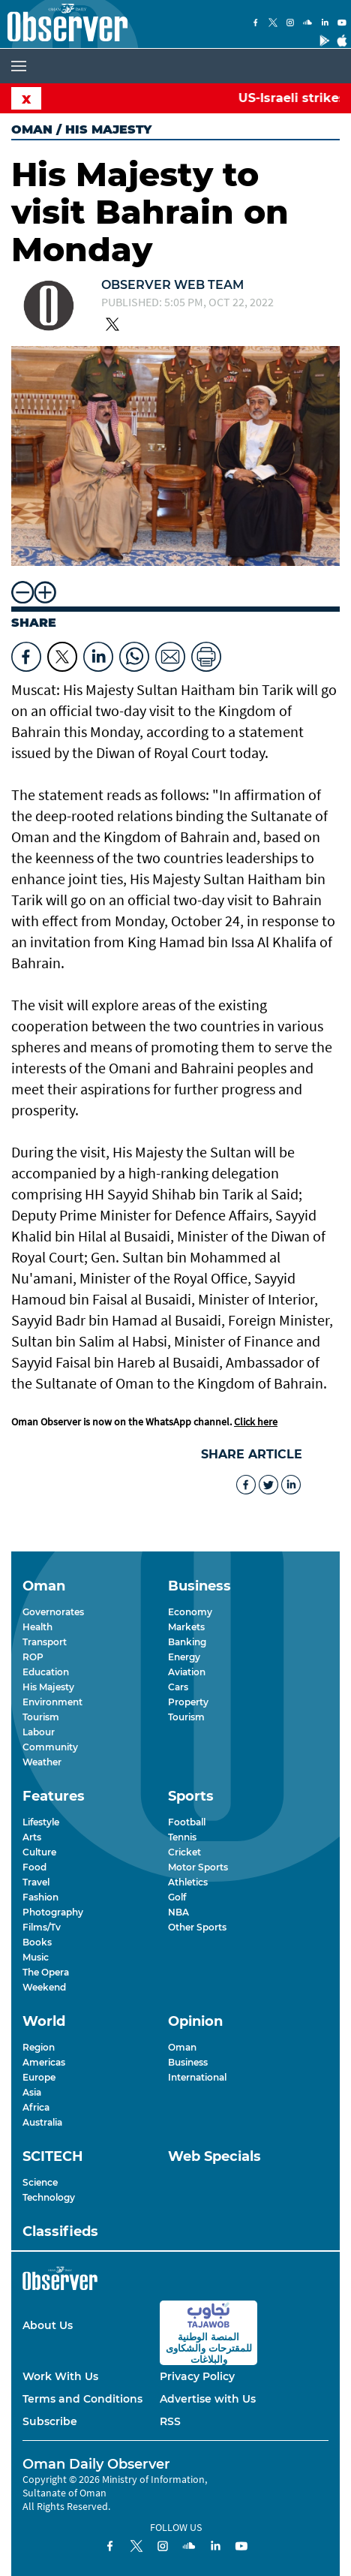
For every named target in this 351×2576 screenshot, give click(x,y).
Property (188, 1702)
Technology (48, 2197)
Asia (31, 2092)
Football (187, 1822)
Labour (38, 1732)
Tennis (182, 1837)
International (197, 2077)
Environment (52, 1702)
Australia (42, 2122)
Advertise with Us (208, 2399)
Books (37, 1942)
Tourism (40, 1717)
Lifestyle (40, 1822)
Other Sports (197, 1927)
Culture (39, 1852)
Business (188, 2062)
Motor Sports (198, 1867)
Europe (39, 2077)
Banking (187, 1642)
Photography (52, 1912)
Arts (31, 1837)
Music (35, 1957)
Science (40, 2182)
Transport (44, 1642)
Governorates (53, 1612)
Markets (186, 1627)
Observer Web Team (172, 285)
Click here (256, 1421)
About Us (47, 2325)
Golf (177, 1897)
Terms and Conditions (82, 2399)
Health (37, 1627)
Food (34, 1867)
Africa (36, 2107)
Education (45, 1672)
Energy (184, 1657)
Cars (178, 1687)
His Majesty (48, 1687)
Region (38, 2047)
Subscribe (49, 2421)
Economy (190, 1612)
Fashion (40, 1897)
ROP (33, 1657)
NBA (178, 1912)
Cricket (184, 1852)
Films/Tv (41, 1927)
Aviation (187, 1672)
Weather (42, 1762)
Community (50, 1747)
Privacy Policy (197, 2376)
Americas (43, 2062)
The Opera (45, 1972)
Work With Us (60, 2376)
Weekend (44, 1987)
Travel (36, 1882)
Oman (31, 129)
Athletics (188, 1882)
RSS (170, 2421)
